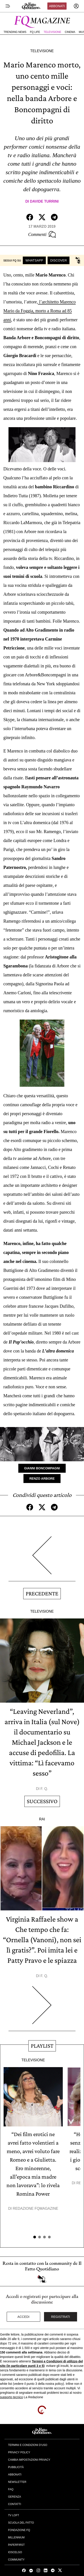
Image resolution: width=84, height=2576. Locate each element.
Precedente (42, 1593)
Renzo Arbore (42, 1478)
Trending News (15, 32)
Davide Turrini (44, 201)
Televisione (52, 32)
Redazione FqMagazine (35, 2208)
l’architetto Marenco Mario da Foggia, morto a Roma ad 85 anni (39, 310)
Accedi (23, 2317)
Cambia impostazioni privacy (29, 2459)
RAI (42, 1819)
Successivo (42, 1801)
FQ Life (35, 32)
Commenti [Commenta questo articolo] (42, 234)
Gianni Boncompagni (42, 1468)
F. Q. (44, 1789)
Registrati (60, 2317)
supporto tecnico (11, 2397)
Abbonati (57, 6)
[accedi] (76, 6)
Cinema (70, 32)
